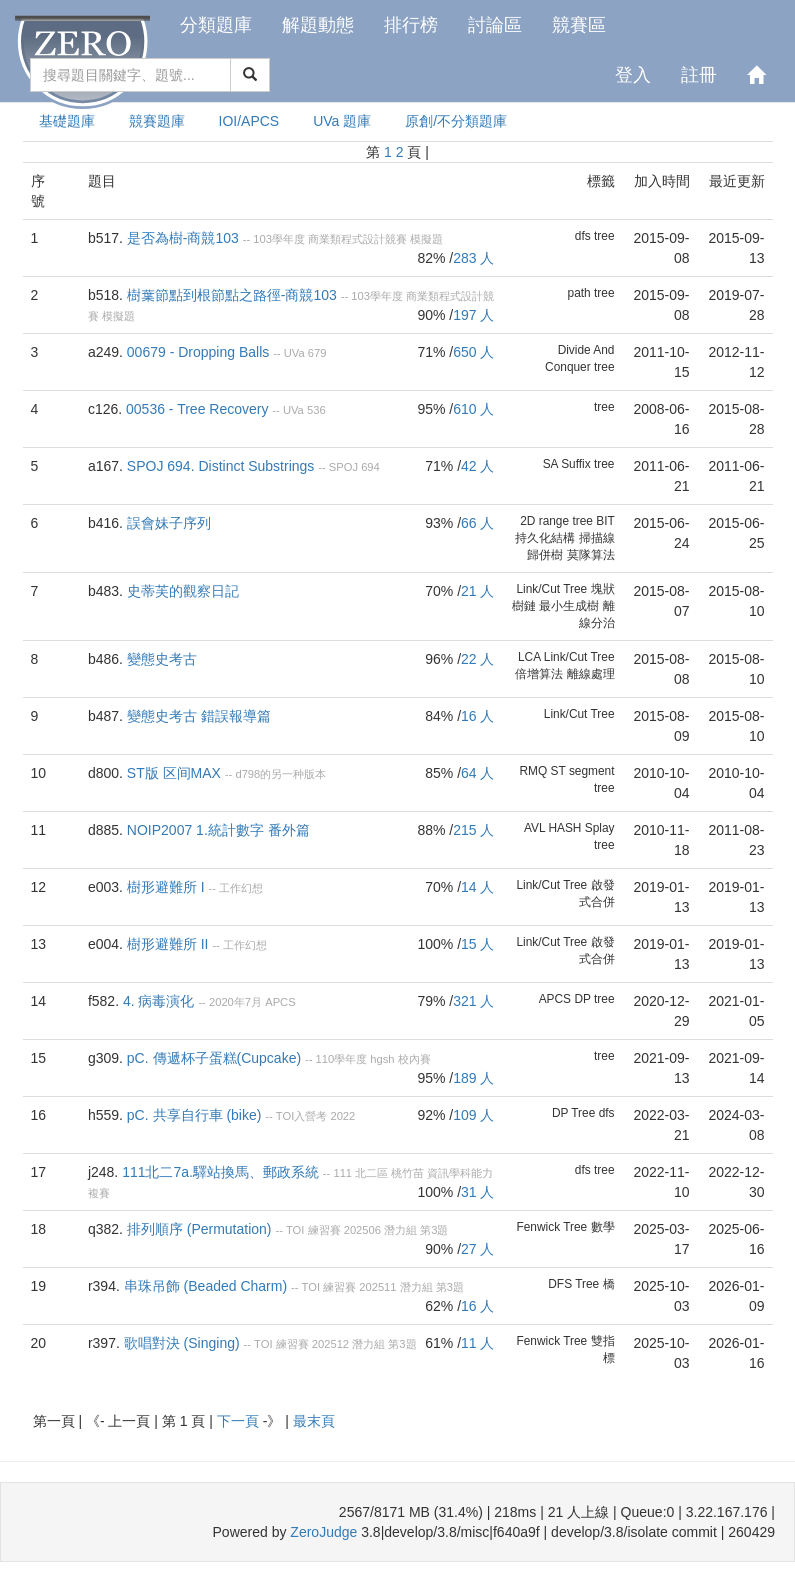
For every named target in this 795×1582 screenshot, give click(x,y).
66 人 (477, 523)
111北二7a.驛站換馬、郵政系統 (220, 1172)
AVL (534, 828)
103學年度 (279, 239)
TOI (295, 1230)
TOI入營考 (301, 1116)
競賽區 (579, 25)
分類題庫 (216, 25)
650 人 (473, 352)
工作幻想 (241, 888)
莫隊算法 (591, 555)
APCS (280, 1002)
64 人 (477, 773)
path (579, 293)
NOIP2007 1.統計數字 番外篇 (218, 830)
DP (582, 999)
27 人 (477, 1249)
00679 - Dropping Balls (198, 352)
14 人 (477, 887)
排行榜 (411, 25)
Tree (583, 1113)
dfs (583, 236)
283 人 (473, 258)
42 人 (477, 466)
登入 (633, 75)
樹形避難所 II (168, 944)
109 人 (473, 1115)
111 (342, 1173)
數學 (603, 1227)
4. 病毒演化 (159, 1001)
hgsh (382, 1059)
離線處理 (591, 674)
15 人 (477, 944)
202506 (362, 1230)
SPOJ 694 (354, 467)
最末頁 (314, 1421)
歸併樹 (545, 555)
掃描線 (597, 538)
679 (317, 353)
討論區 (495, 25)
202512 (330, 1344)
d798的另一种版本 (280, 774)
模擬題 (426, 239)
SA (550, 464)
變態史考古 (162, 659)
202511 (377, 1287)
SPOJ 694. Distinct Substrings (221, 466)
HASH (564, 828)
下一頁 (240, 1421)
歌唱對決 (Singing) (182, 1343)
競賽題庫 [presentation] (157, 121)
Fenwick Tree (551, 1227)
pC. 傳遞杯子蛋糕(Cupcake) (214, 1058)
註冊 (699, 75)
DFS (560, 1284)
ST (558, 771)
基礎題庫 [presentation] (67, 121)
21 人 (477, 591)
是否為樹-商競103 (183, 238)
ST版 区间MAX (174, 773)
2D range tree (556, 521)
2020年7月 (235, 1002)
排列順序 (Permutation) (199, 1229)
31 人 (477, 1192)
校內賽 (414, 1059)
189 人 (473, 1078)
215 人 (473, 830)
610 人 (473, 409)
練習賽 (324, 1230)
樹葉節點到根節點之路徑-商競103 (232, 295)
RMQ (534, 771)
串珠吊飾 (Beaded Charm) (205, 1286)
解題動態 (318, 25)
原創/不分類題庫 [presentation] (456, 121)
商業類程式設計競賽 (357, 239)
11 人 (477, 1343)
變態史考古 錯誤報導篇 (199, 716)
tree (604, 236)
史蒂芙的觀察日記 (183, 591)
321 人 (473, 1001)
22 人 (477, 659)
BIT (605, 521)
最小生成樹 (569, 606)
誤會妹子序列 (169, 523)
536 (316, 410)
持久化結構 (545, 538)
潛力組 (400, 1230)
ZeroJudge (323, 1532)
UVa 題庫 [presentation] (342, 121)
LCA (529, 657)
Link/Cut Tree (551, 589)
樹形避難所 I (166, 887)
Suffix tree (587, 464)
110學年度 (342, 1059)
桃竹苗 (407, 1173)
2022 (342, 1116)
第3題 (434, 1230)
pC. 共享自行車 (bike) (194, 1115)
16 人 (477, 716)
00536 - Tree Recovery (197, 409)
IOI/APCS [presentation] (249, 121)
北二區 (371, 1173)
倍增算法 (539, 674)
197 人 (473, 315)
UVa (294, 353)
